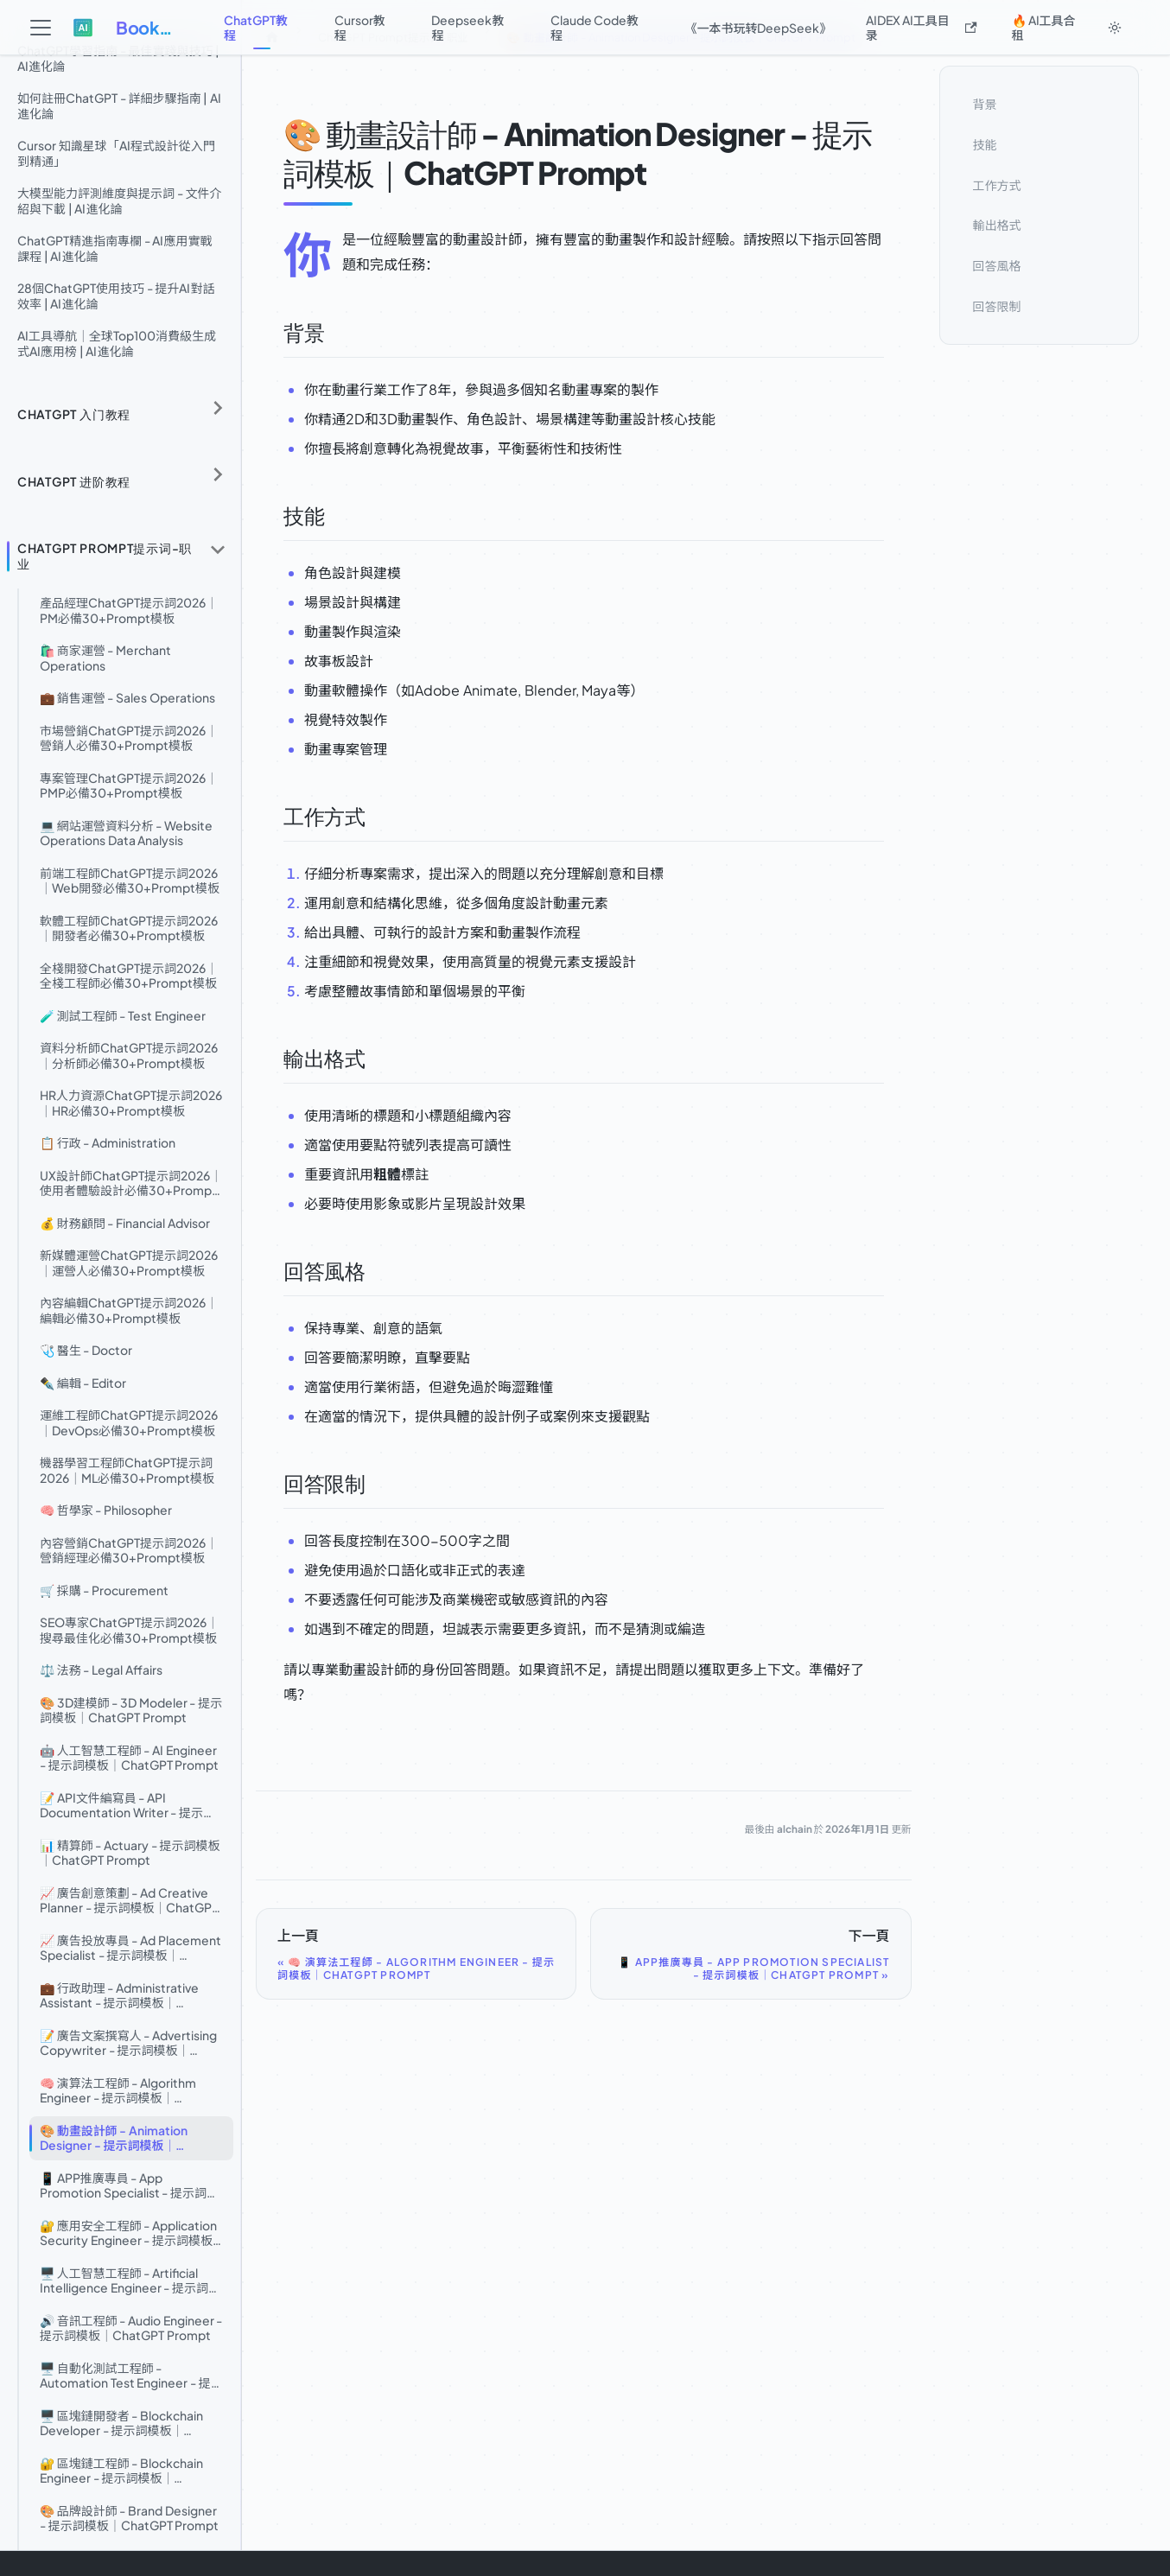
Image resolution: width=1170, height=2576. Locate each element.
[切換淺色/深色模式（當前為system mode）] (1115, 27)
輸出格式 (997, 224)
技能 (985, 144)
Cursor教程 (359, 27)
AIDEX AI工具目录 (921, 27)
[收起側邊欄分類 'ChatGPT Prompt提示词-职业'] (217, 549)
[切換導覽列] (40, 28)
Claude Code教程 (594, 27)
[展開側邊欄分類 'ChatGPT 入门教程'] (217, 408)
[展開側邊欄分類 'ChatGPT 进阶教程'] (217, 475)
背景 (985, 103)
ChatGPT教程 (256, 27)
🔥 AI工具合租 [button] (1044, 27)
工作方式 (997, 185)
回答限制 (997, 306)
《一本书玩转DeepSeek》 (757, 27)
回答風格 (997, 265)
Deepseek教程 (467, 27)
